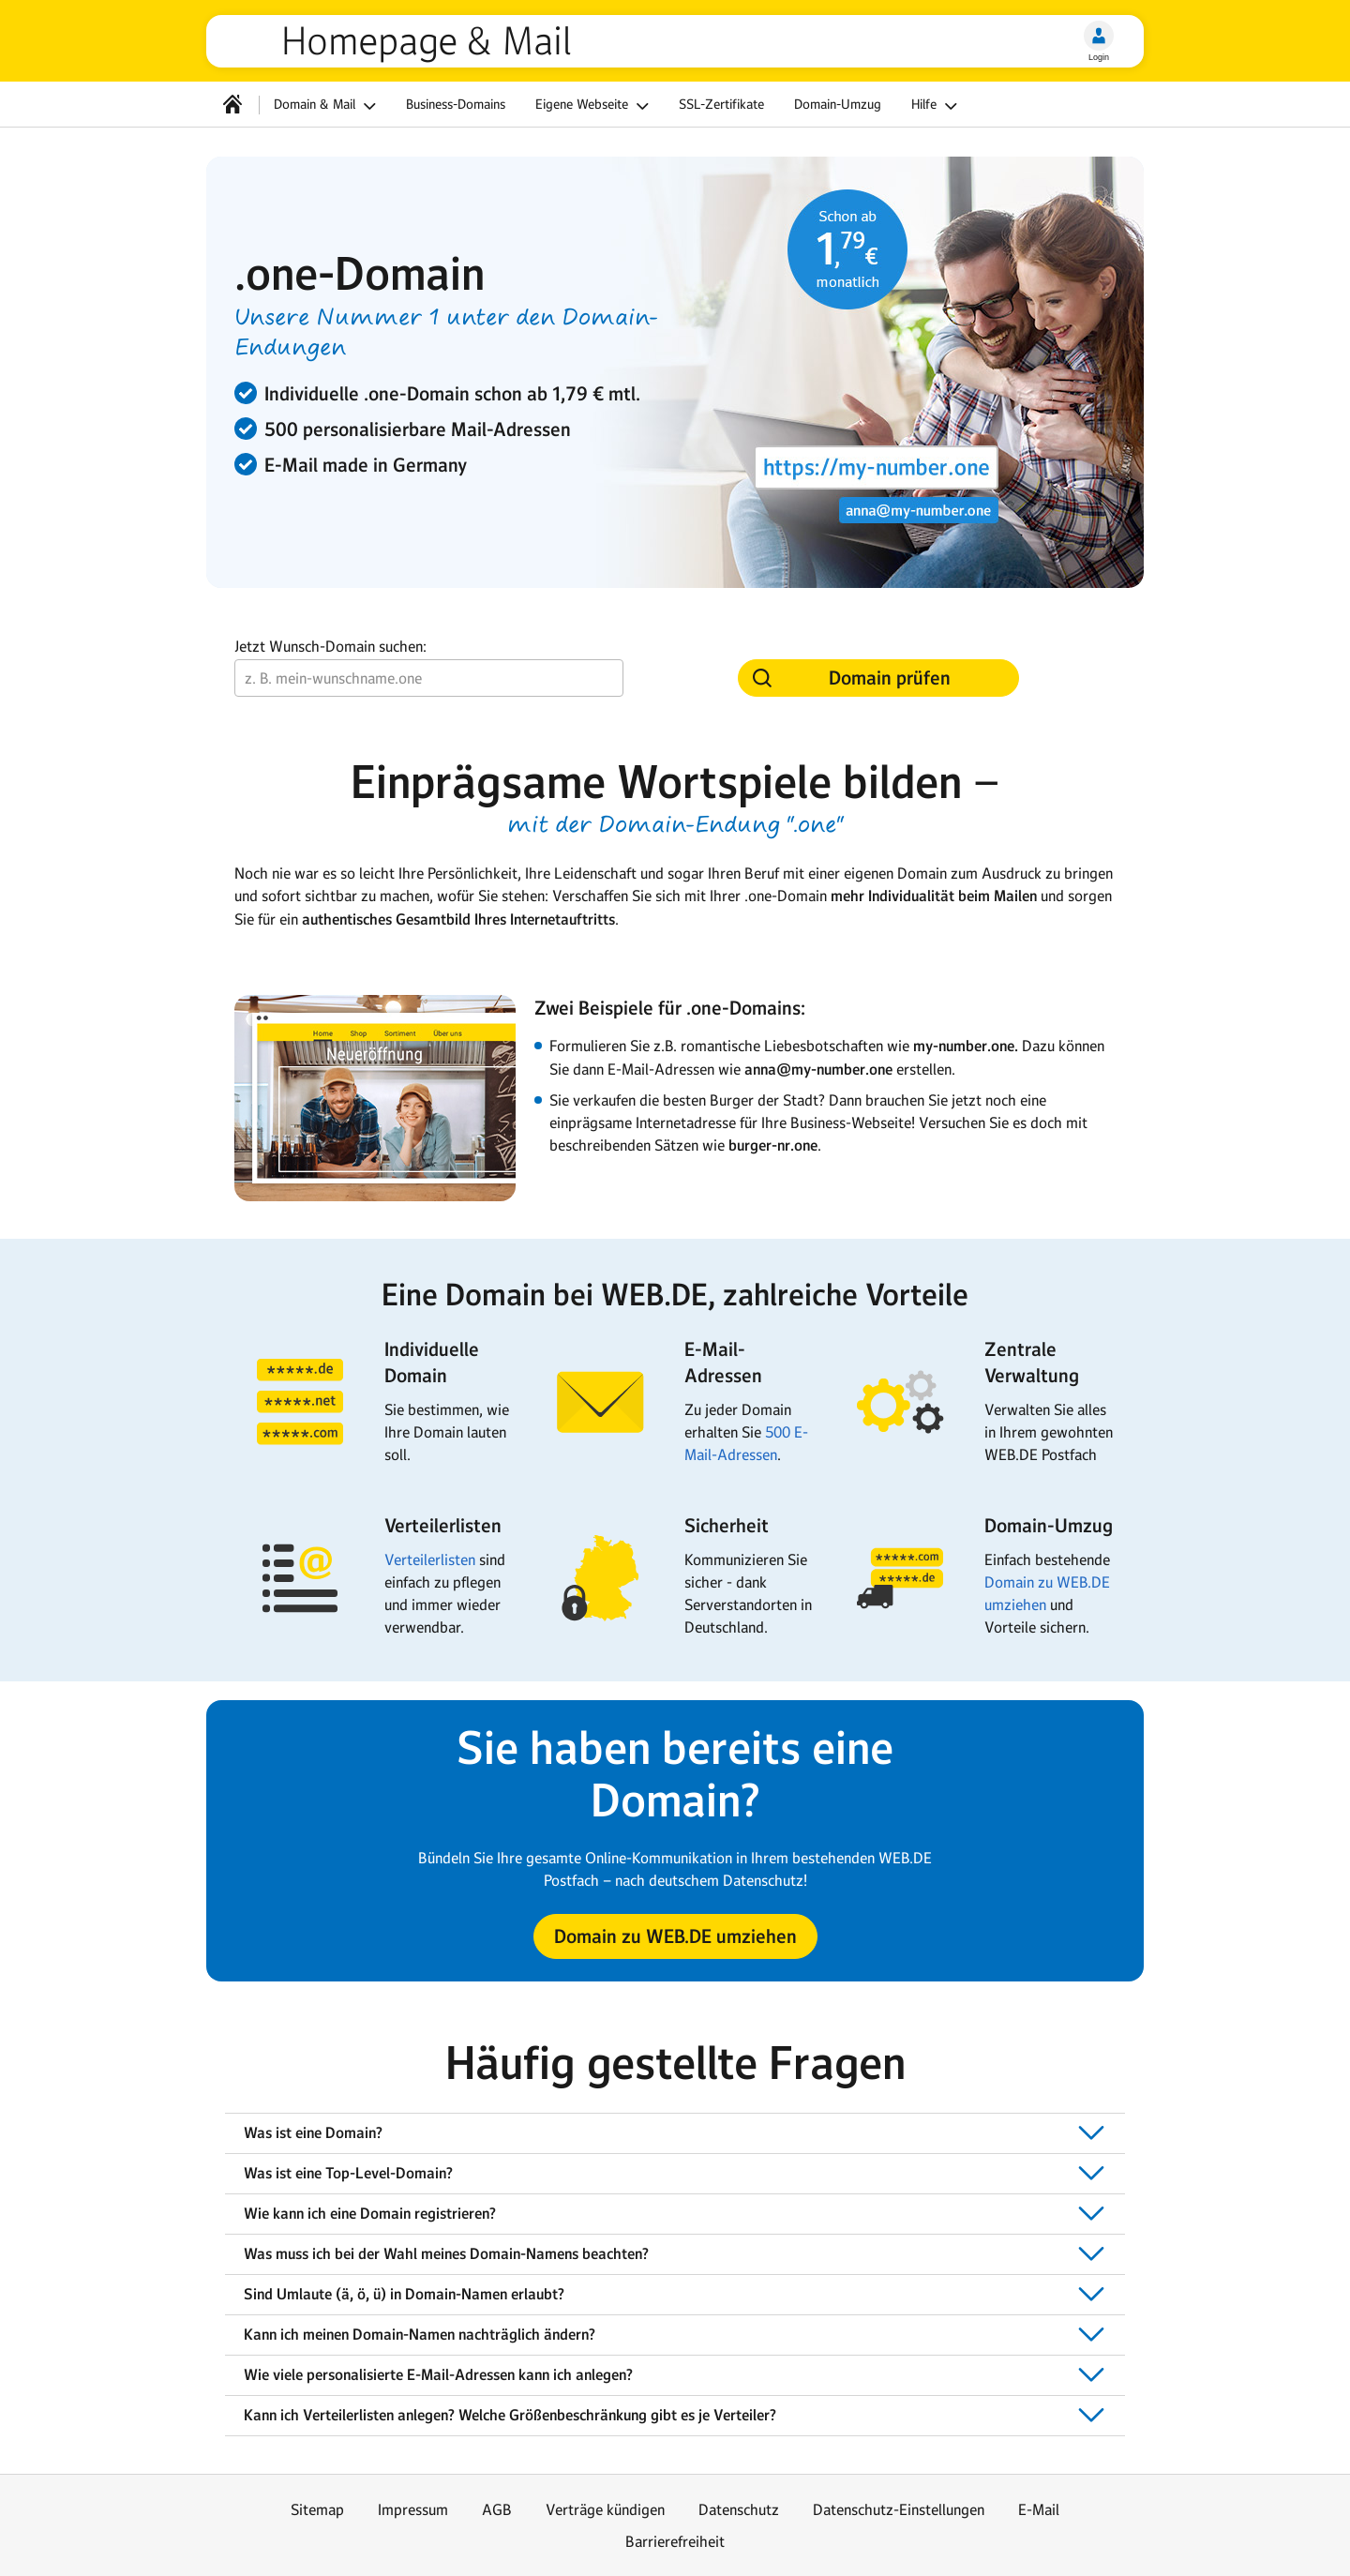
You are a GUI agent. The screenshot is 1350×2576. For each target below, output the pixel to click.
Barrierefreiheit (675, 2541)
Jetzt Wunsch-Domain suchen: (330, 646)
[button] (675, 1936)
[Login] (1099, 36)
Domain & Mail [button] (328, 106)
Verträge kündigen (605, 2509)
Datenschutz (738, 2509)
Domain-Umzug (837, 104)
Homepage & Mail (426, 41)
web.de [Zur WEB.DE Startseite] (251, 41)
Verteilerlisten (429, 1559)
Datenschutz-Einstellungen (898, 2509)
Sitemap (317, 2509)
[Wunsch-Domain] (428, 678)
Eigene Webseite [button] (594, 106)
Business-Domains (455, 104)
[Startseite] (232, 104)
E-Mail (1038, 2509)
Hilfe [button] (937, 106)
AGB (497, 2509)
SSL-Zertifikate (721, 104)
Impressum (413, 2509)
